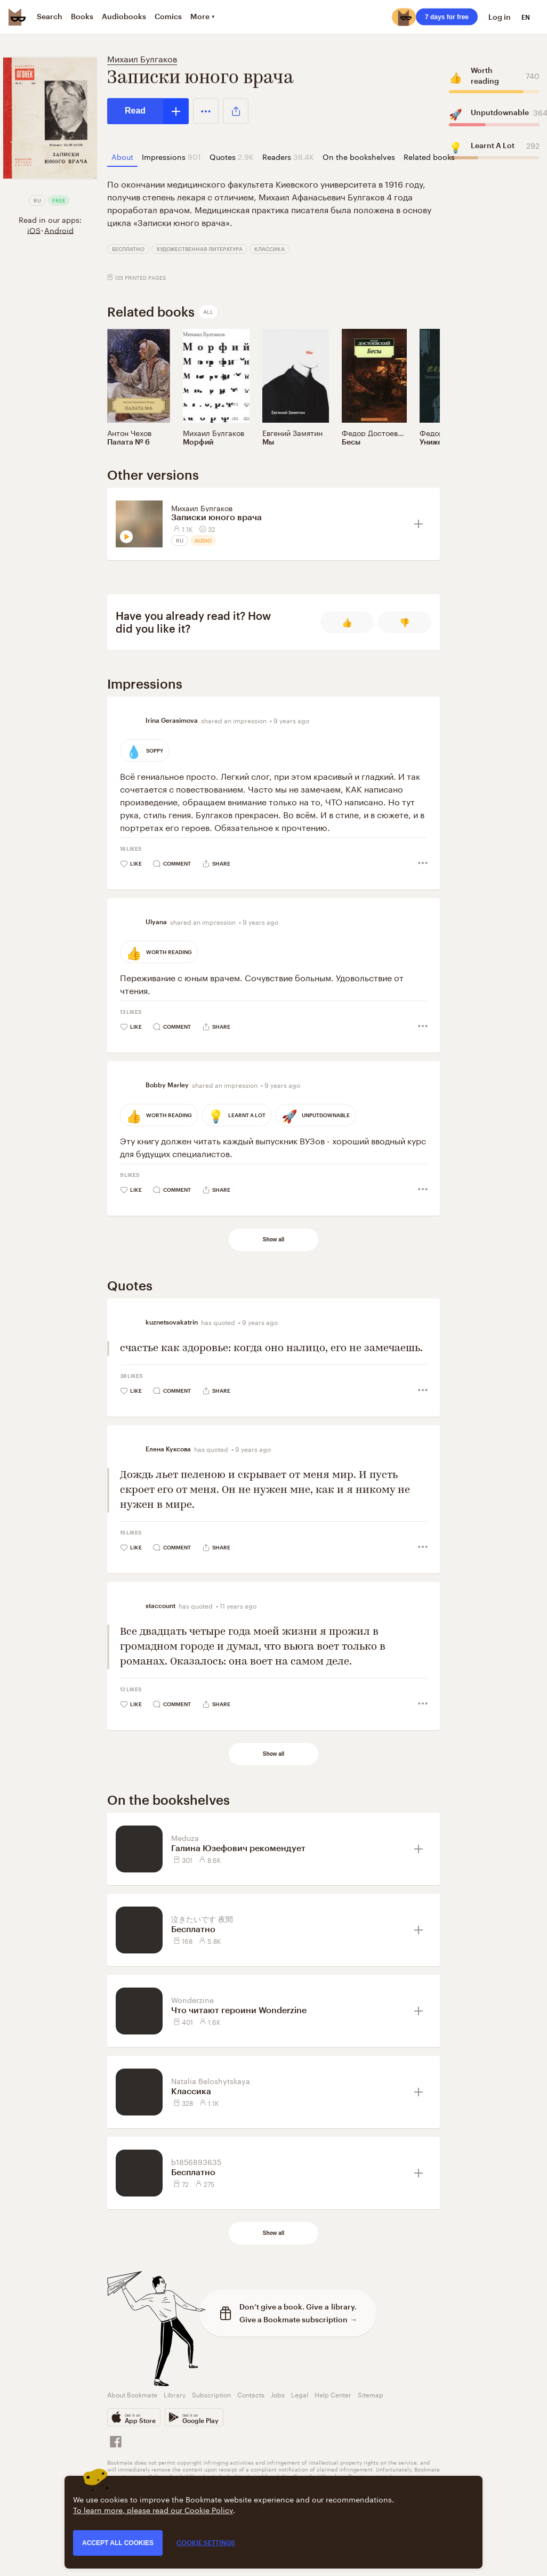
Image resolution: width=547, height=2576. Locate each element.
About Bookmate (132, 2394)
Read (135, 110)
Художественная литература (199, 249)
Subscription (211, 2394)
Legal (299, 2394)
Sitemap (370, 2394)
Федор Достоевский (378, 432)
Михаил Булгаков (142, 57)
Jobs (278, 2394)
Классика (269, 249)
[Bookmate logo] (17, 17)
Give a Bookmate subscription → (298, 2319)
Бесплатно (128, 249)
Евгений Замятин (292, 432)
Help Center (333, 2394)
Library (175, 2394)
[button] (206, 111)
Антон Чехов (129, 432)
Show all (274, 1239)
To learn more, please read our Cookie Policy (153, 2509)
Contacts (250, 2394)
